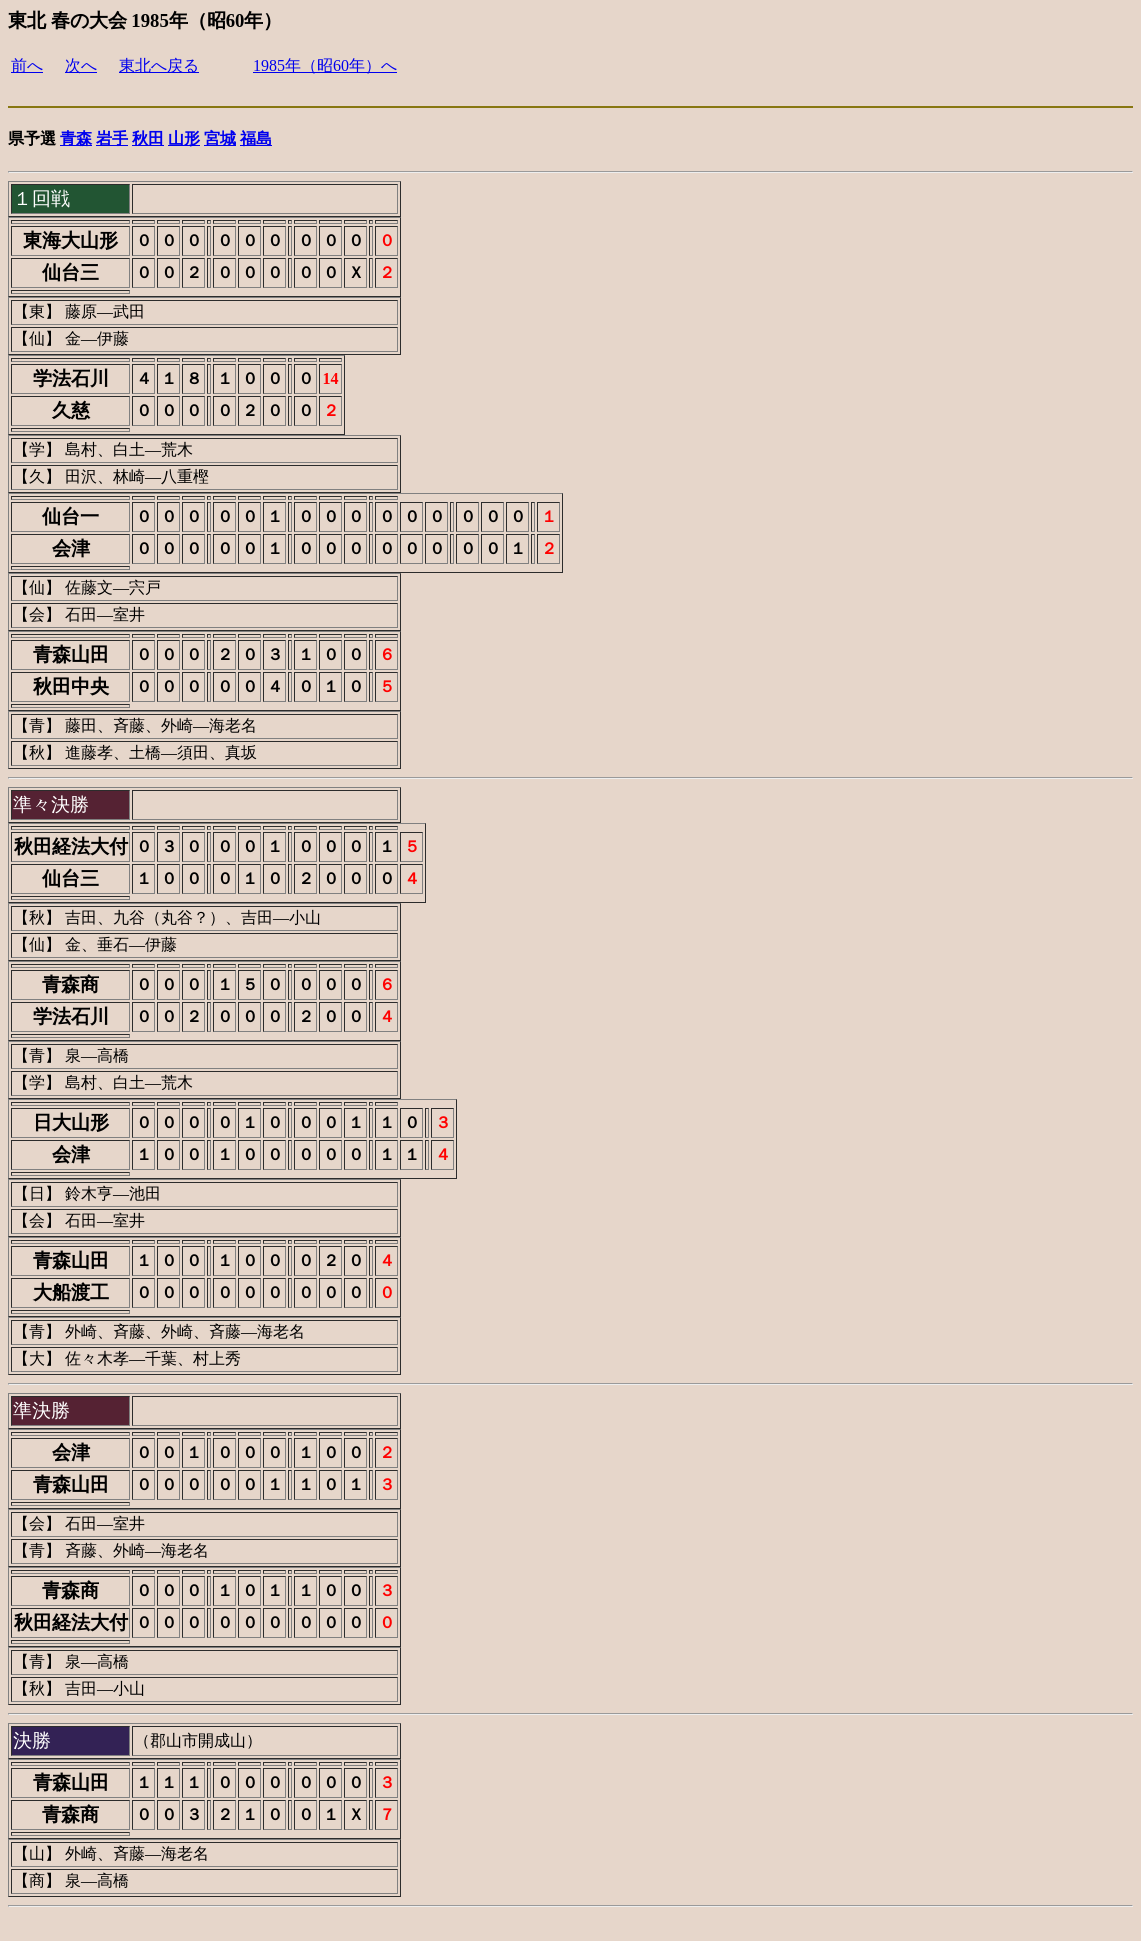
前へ (27, 65)
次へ (81, 65)
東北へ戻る (159, 65)
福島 (256, 138)
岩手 (112, 138)
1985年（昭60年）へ (325, 65)
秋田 (148, 138)
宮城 (220, 138)
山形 (184, 138)
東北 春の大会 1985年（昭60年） (145, 20)
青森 (76, 138)
